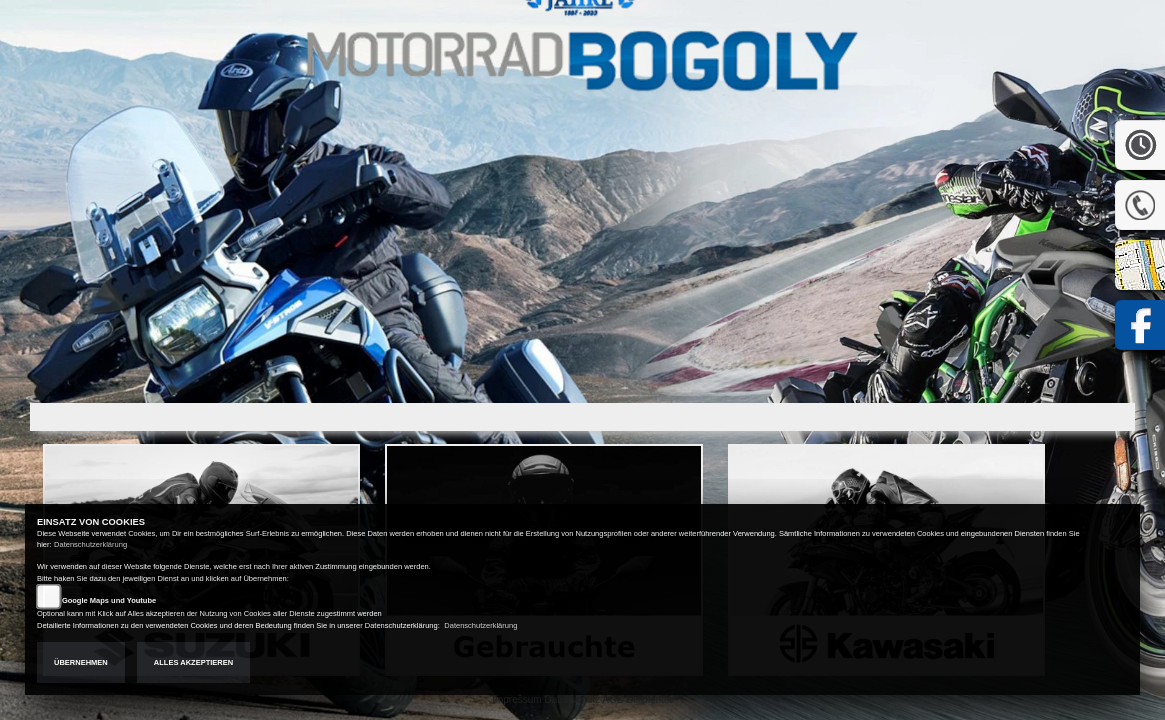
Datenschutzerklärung (90, 544)
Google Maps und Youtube (109, 600)
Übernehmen (81, 662)
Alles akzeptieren (193, 662)
